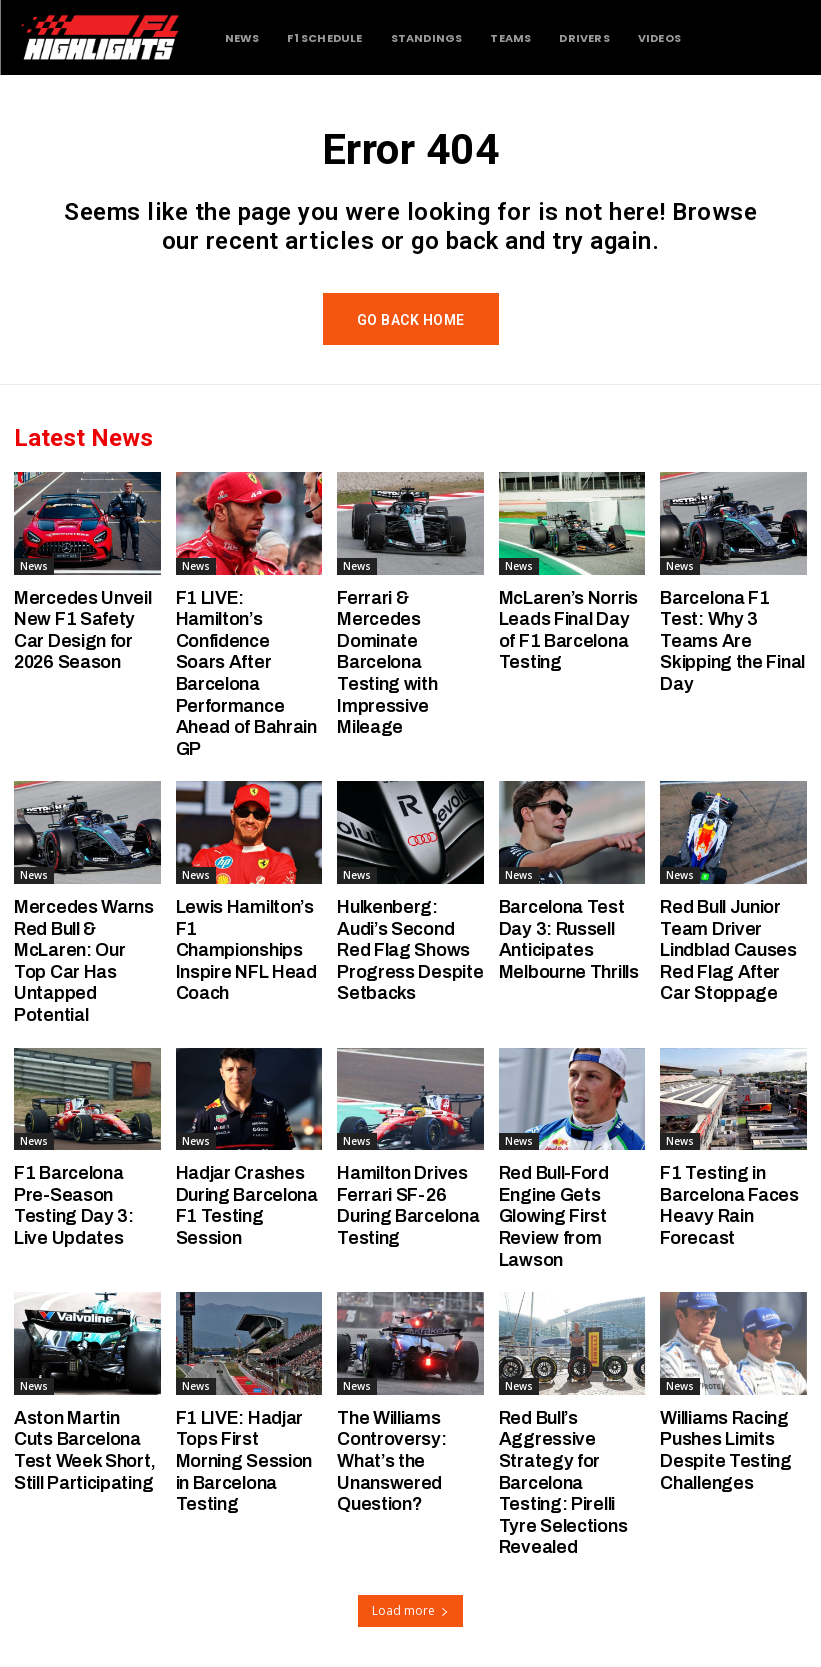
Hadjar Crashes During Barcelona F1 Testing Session (247, 1205)
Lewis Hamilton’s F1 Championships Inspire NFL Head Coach (246, 950)
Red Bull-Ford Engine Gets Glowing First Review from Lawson (554, 1216)
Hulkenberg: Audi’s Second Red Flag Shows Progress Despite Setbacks (410, 950)
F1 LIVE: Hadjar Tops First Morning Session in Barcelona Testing (244, 1461)
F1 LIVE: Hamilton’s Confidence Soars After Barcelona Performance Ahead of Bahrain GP (246, 673)
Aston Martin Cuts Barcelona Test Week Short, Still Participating (85, 1450)
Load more (410, 1610)
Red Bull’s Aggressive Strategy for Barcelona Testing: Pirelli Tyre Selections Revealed (563, 1483)
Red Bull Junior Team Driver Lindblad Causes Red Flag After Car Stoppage (728, 950)
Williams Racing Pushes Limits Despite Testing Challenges (726, 1450)
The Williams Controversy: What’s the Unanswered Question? (391, 1461)
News (34, 566)
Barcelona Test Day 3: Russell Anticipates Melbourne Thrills (569, 939)
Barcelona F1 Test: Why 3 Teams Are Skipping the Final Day (732, 641)
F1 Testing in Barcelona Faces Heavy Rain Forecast (729, 1205)
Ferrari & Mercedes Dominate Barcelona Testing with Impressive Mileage (387, 663)
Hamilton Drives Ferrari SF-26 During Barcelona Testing (408, 1205)
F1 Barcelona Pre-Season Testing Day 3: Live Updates (74, 1205)
